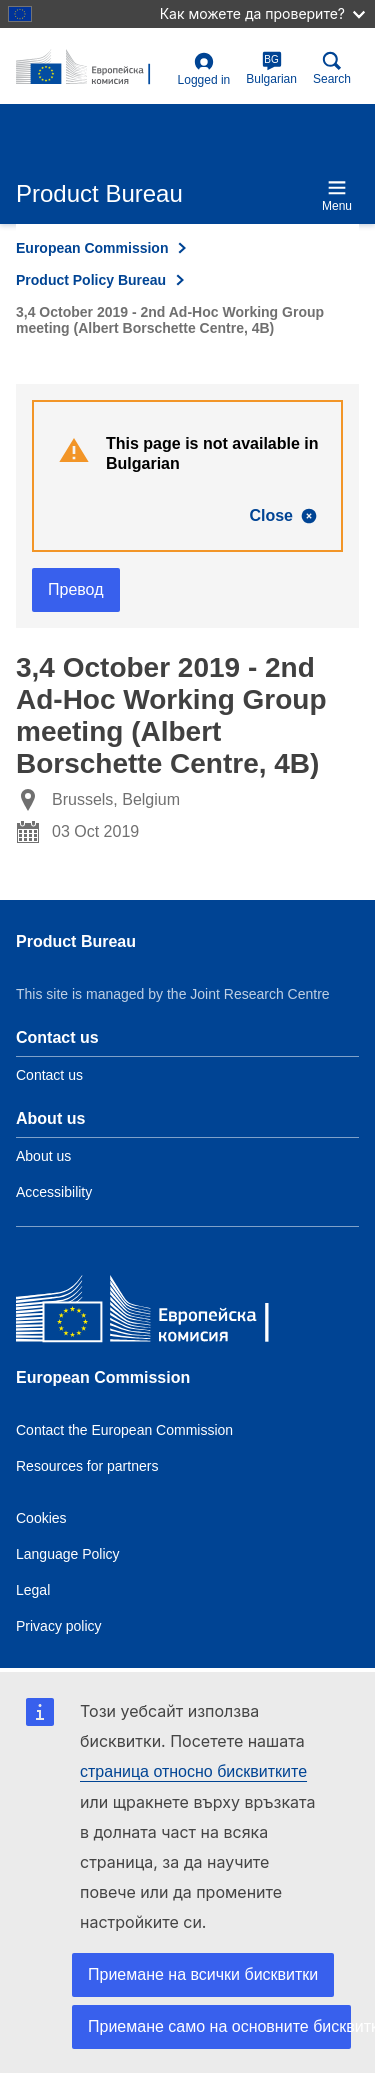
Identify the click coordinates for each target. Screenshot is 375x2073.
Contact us (49, 1075)
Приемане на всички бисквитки (203, 1974)
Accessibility (54, 1192)
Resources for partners (87, 1466)
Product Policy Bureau (91, 280)
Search (332, 68)
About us (43, 1156)
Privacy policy (59, 1626)
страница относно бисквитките (193, 1771)
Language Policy (68, 1554)
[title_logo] (93, 68)
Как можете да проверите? (262, 13)
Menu (337, 195)
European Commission (92, 248)
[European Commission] (161, 1313)
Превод (76, 589)
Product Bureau (76, 941)
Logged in (204, 69)
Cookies (41, 1518)
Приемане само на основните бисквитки (219, 2026)
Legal (33, 1590)
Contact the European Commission (124, 1430)
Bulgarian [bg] (271, 68)
